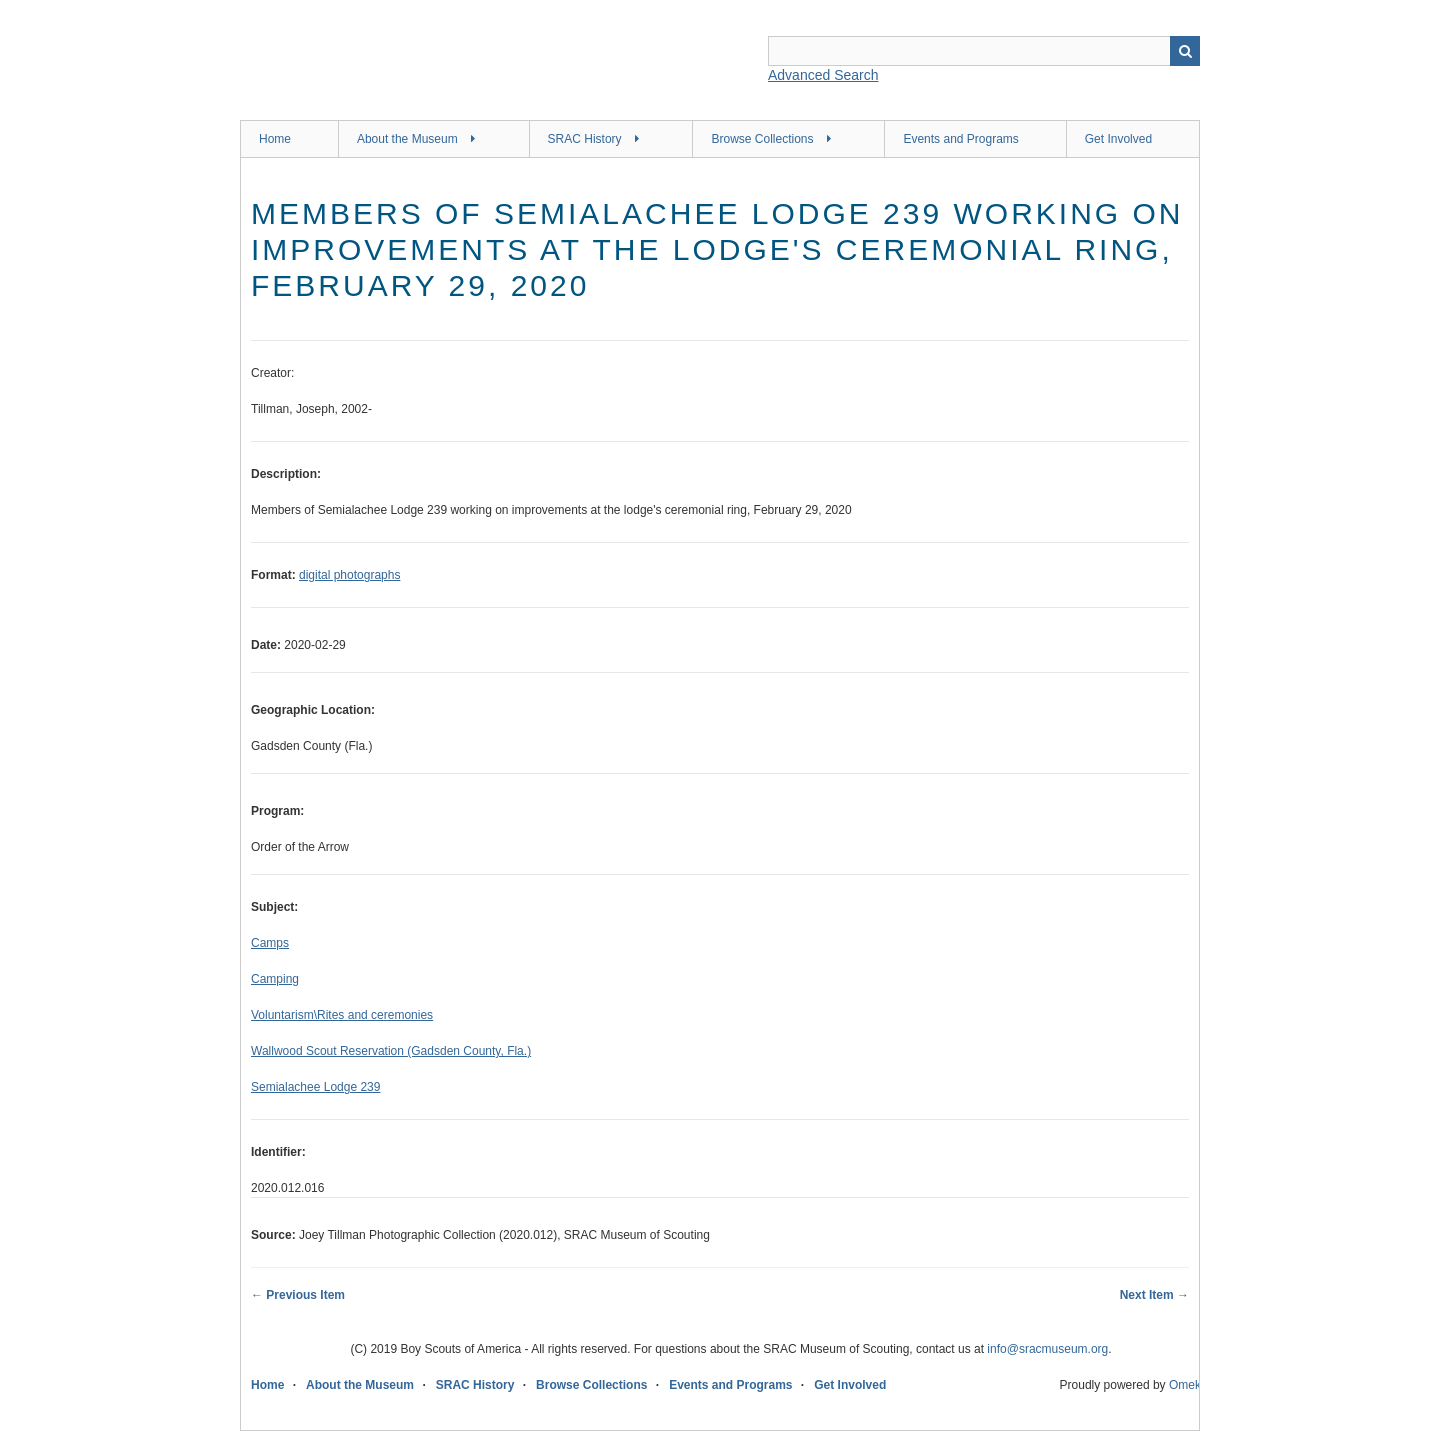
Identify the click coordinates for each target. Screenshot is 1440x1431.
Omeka (1188, 1385)
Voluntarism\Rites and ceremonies (342, 1015)
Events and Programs (960, 139)
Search (1185, 51)
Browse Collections (762, 139)
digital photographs (349, 575)
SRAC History (585, 139)
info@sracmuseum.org (1047, 1349)
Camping (275, 979)
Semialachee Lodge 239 (315, 1087)
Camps (270, 943)
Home (275, 139)
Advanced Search (823, 75)
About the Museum (407, 139)
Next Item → (1154, 1295)
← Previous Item (298, 1295)
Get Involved (1118, 139)
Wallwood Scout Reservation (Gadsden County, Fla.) (391, 1051)
